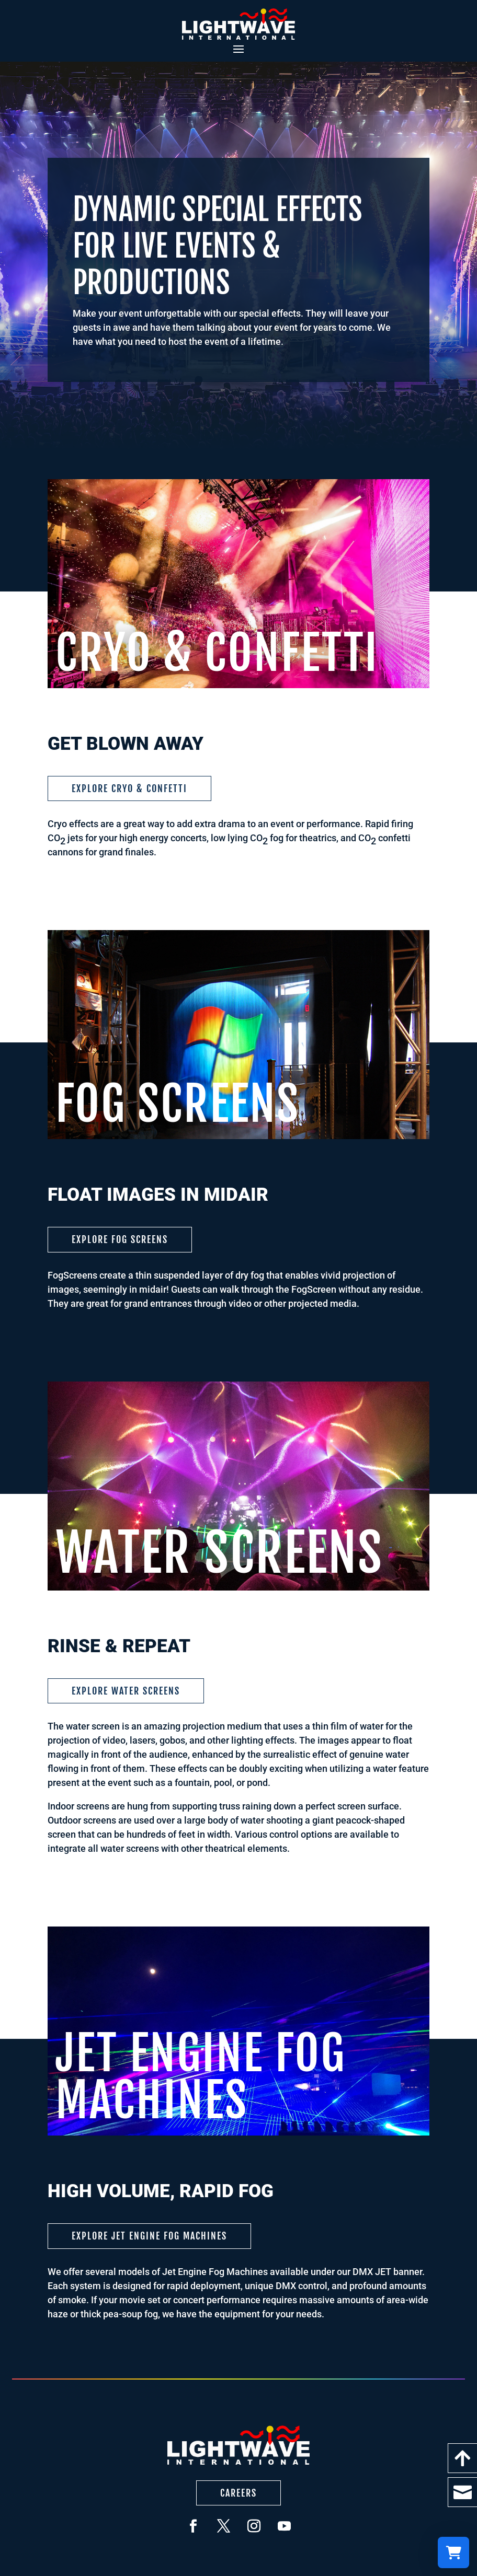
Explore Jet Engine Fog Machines (149, 2236)
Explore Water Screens (126, 1691)
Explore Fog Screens (120, 1239)
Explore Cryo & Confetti (129, 788)
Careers (238, 2493)
